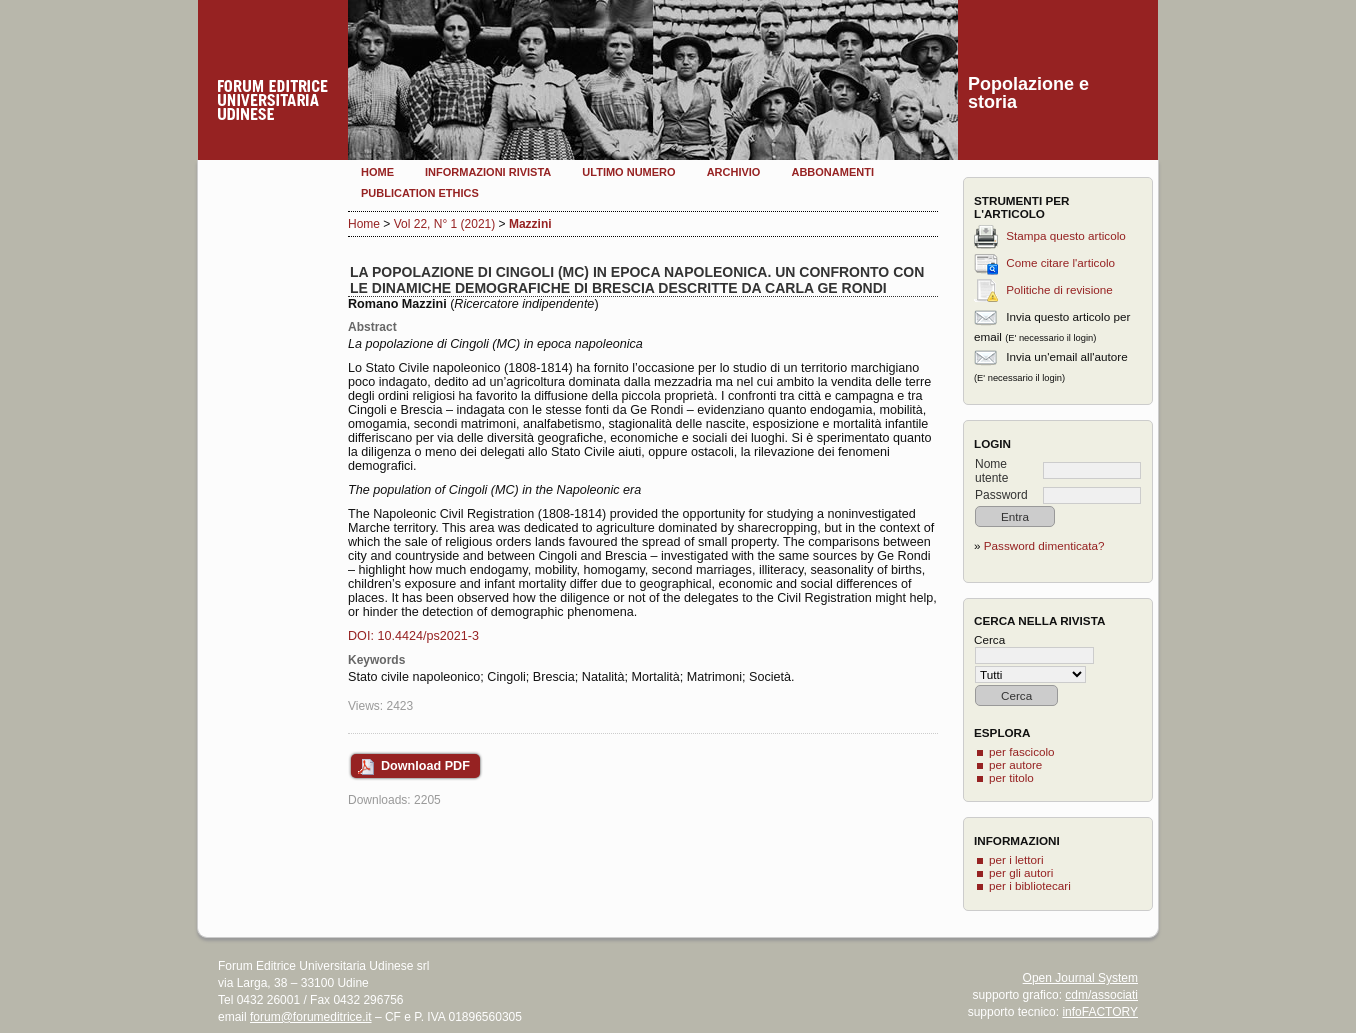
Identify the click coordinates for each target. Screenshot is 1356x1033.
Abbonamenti (832, 172)
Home (377, 172)
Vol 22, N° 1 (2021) (445, 224)
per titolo (1011, 777)
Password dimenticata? (1044, 545)
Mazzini (530, 224)
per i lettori (1016, 859)
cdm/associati (1101, 995)
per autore (1015, 764)
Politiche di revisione (1059, 289)
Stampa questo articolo (1066, 235)
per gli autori (1021, 872)
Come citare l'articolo (1060, 262)
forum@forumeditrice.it (311, 1017)
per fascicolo (1022, 751)
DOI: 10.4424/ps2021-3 (413, 636)
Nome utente (991, 471)
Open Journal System (1080, 978)
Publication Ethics (420, 193)
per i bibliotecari (1030, 885)
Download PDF (425, 766)
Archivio (734, 172)
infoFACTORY (1100, 1012)
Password (1001, 495)
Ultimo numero (628, 172)
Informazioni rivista (488, 172)
